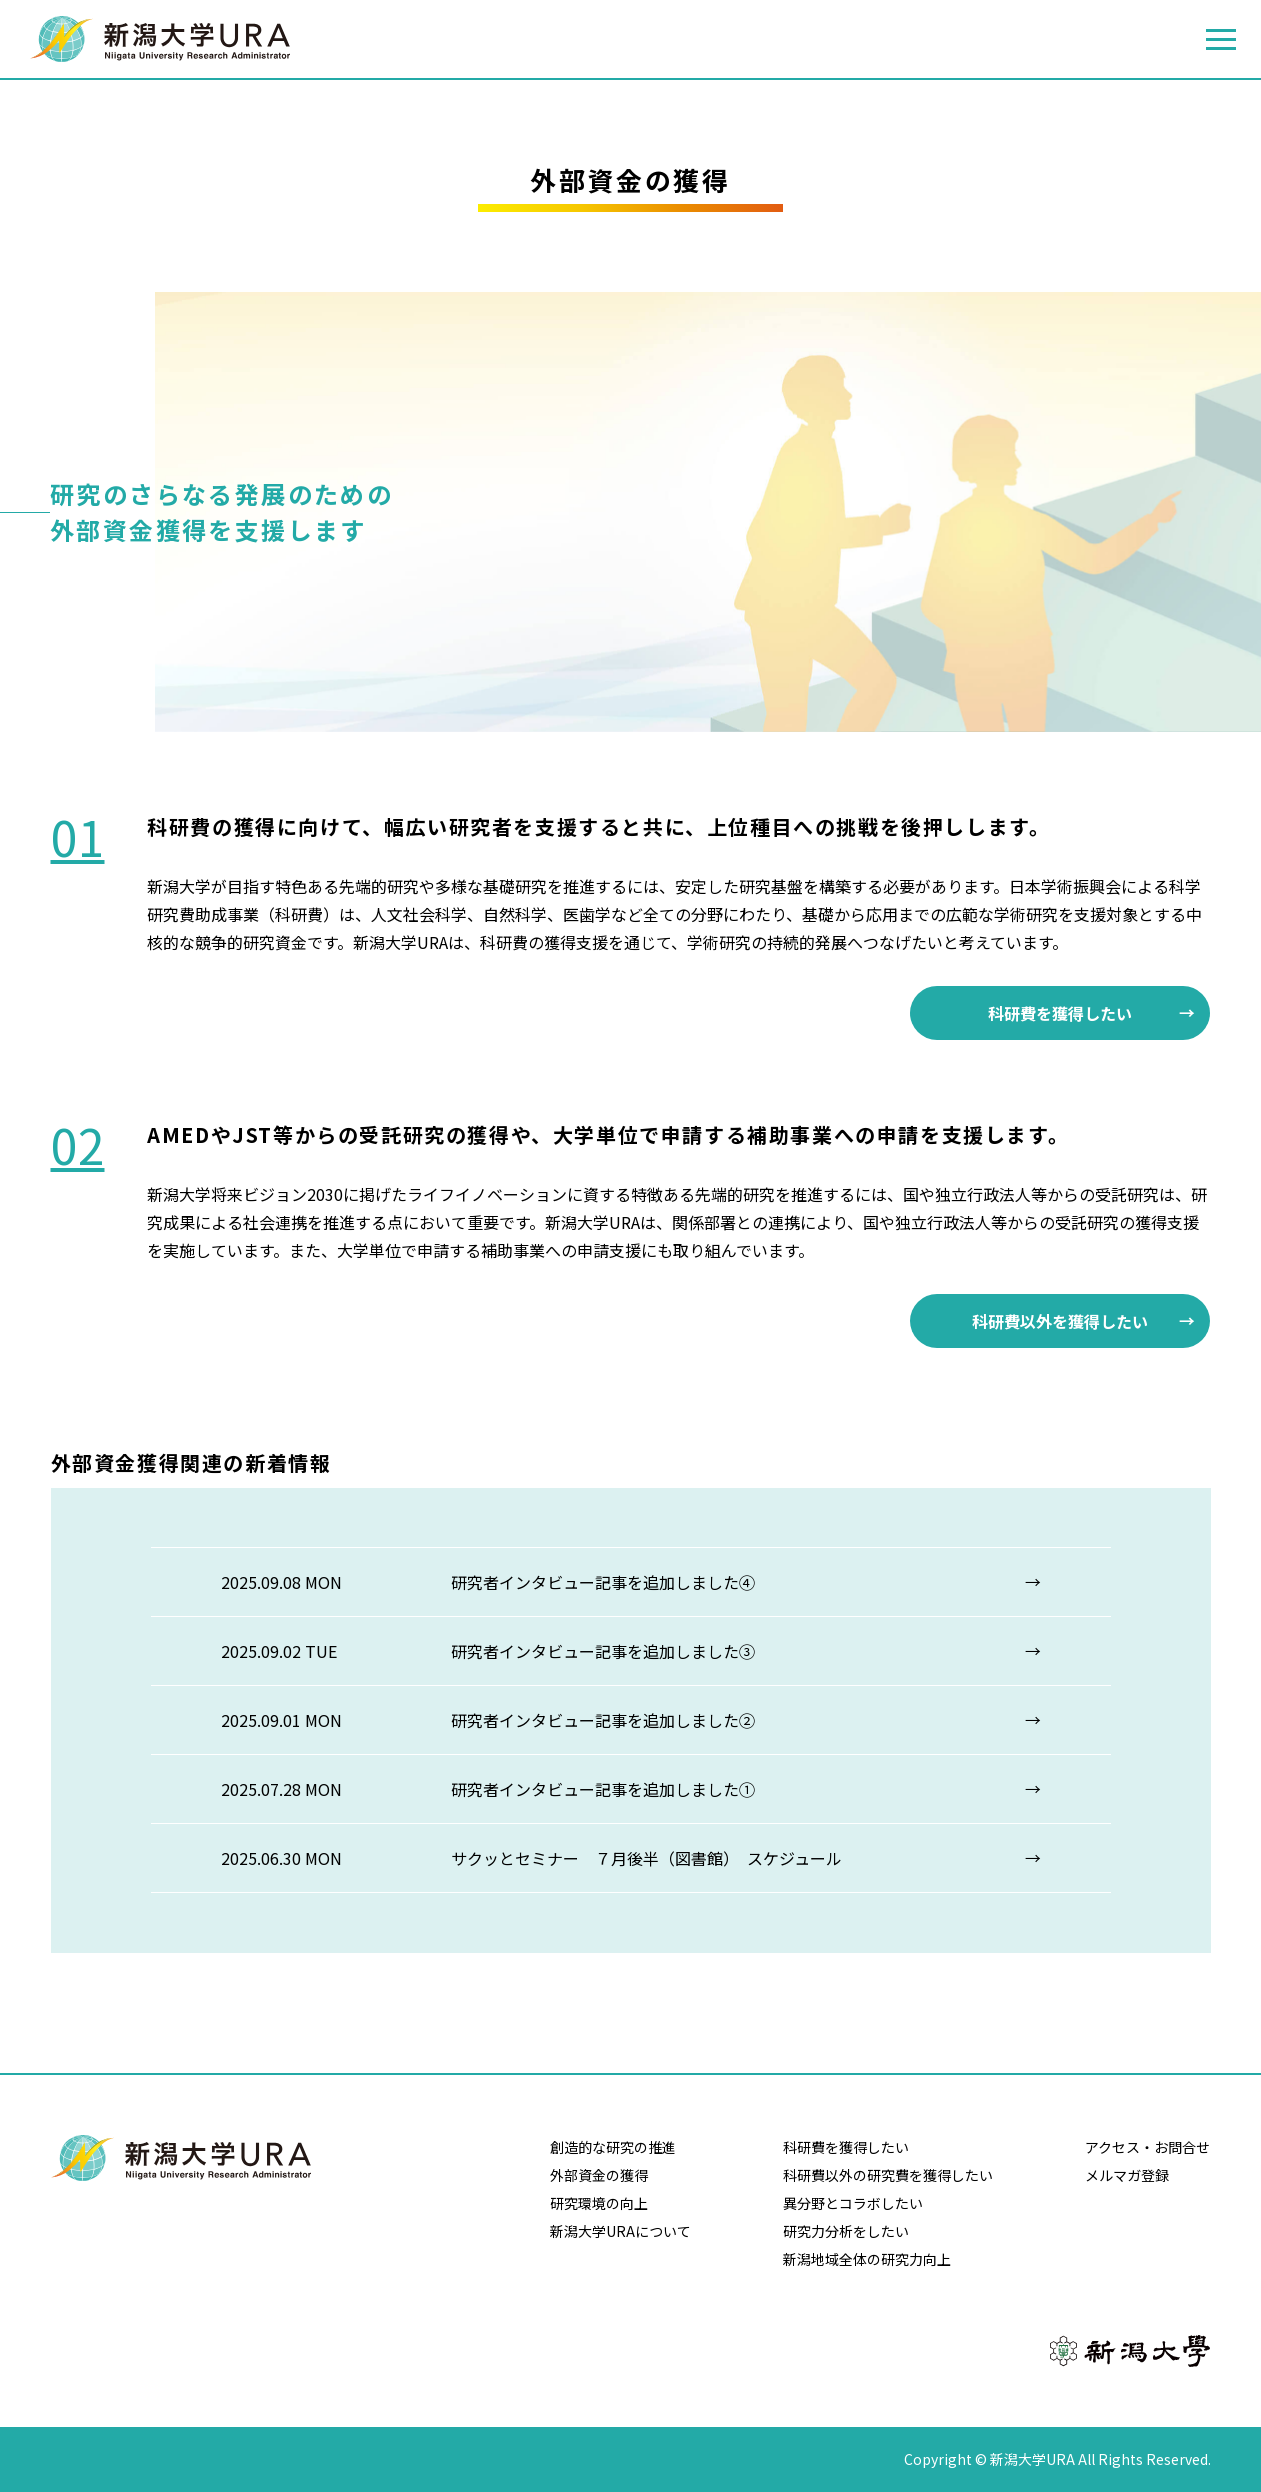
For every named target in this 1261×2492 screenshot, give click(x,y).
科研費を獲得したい (1060, 1013)
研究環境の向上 (599, 2203)
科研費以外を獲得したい (1060, 1321)
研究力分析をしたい (846, 2231)
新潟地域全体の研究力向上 (867, 2259)
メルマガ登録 (1127, 2175)
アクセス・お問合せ (1147, 2147)
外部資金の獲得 (599, 2175)
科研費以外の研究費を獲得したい (888, 2175)
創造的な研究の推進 (613, 2147)
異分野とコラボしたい (853, 2203)
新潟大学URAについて (620, 2231)
